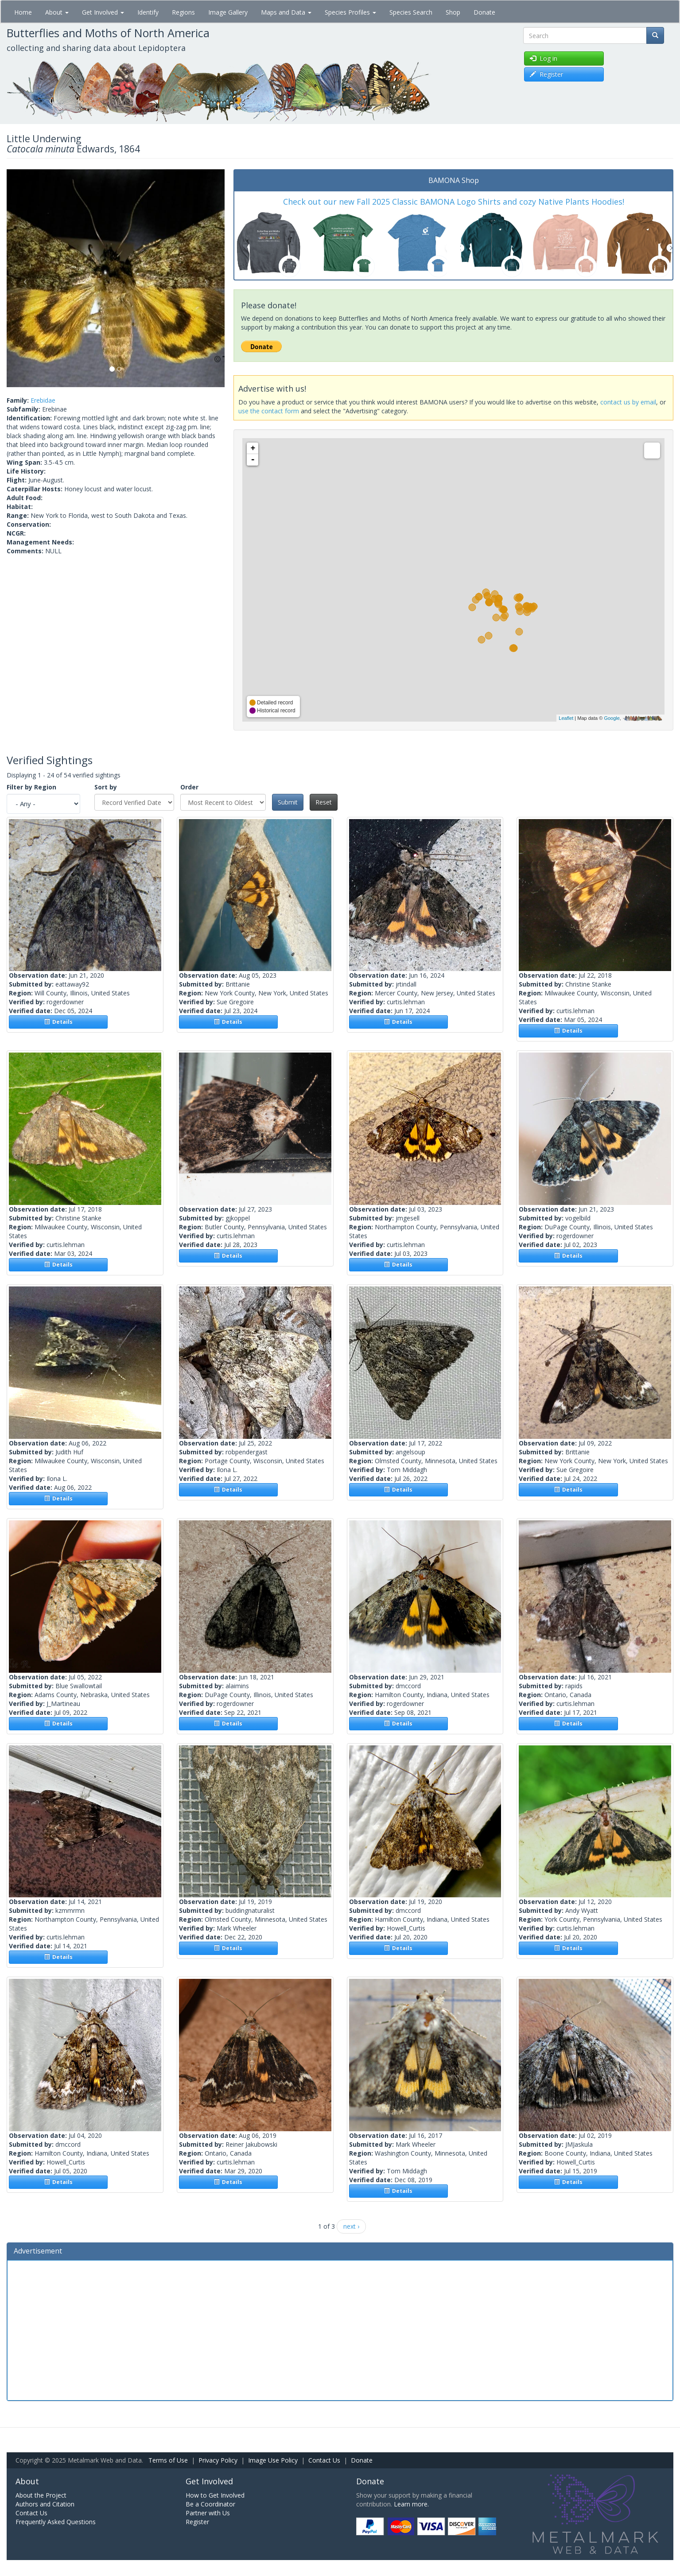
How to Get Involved (215, 2495)
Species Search (410, 12)
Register (197, 2522)
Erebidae (43, 400)
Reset (323, 802)
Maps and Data (286, 12)
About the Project (41, 2495)
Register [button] (546, 74)
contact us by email (628, 402)
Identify (148, 12)
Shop (453, 12)
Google (611, 718)
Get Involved (103, 12)
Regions (183, 12)
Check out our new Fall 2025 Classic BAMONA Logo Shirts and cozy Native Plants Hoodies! (453, 201)
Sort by (105, 787)
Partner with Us (208, 2513)
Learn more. (411, 2504)
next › (351, 2226)
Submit (288, 802)
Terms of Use (168, 2460)
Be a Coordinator (210, 2504)
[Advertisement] (340, 2329)
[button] (23, 278)
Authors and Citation (45, 2504)
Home (23, 12)
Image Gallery (228, 12)
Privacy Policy (217, 2460)
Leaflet (566, 718)
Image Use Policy (273, 2460)
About (57, 12)
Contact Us (324, 2460)
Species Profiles (350, 12)
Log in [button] (543, 58)
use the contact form (268, 411)
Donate (484, 12)
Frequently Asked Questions (56, 2522)
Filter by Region (31, 787)
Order (189, 787)
